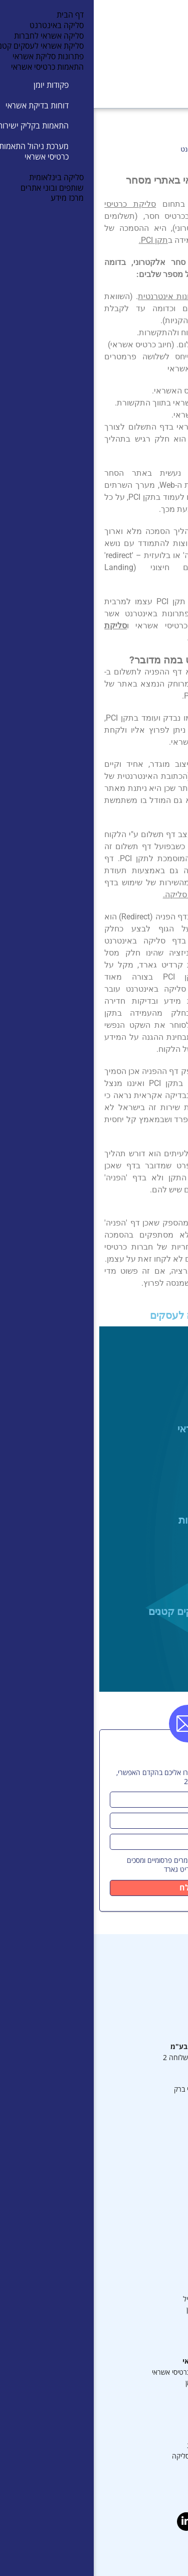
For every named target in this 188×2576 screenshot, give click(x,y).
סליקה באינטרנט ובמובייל (124, 2299)
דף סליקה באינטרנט (130, 2331)
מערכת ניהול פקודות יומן (125, 2383)
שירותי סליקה (140, 2267)
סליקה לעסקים (138, 2278)
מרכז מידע (145, 2162)
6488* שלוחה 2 (92, 2058)
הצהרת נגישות (138, 2467)
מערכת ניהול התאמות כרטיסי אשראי (108, 2372)
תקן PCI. (59, 240)
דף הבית (165, 149)
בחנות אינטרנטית (73, 296)
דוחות (151, 2393)
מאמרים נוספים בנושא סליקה (118, 2456)
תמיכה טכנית (141, 2184)
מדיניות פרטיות (138, 2205)
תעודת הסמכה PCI (132, 2141)
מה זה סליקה (140, 2424)
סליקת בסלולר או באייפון (126, 2310)
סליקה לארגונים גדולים (127, 2288)
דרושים (149, 2215)
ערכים (150, 2226)
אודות (151, 2236)
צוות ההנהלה (140, 2152)
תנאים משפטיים (136, 2194)
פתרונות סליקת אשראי (130, 1429)
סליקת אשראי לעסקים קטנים (116, 1611)
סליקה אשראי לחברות (131, 1520)
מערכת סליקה (139, 2131)
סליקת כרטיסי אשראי (130, 2320)
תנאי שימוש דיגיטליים (129, 2173)
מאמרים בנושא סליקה (129, 2435)
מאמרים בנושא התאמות (126, 2446)
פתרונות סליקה (135, 2256)
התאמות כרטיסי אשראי (124, 2361)
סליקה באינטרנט (141, 1337)
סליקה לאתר (141, 2341)
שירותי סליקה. (93, 894)
